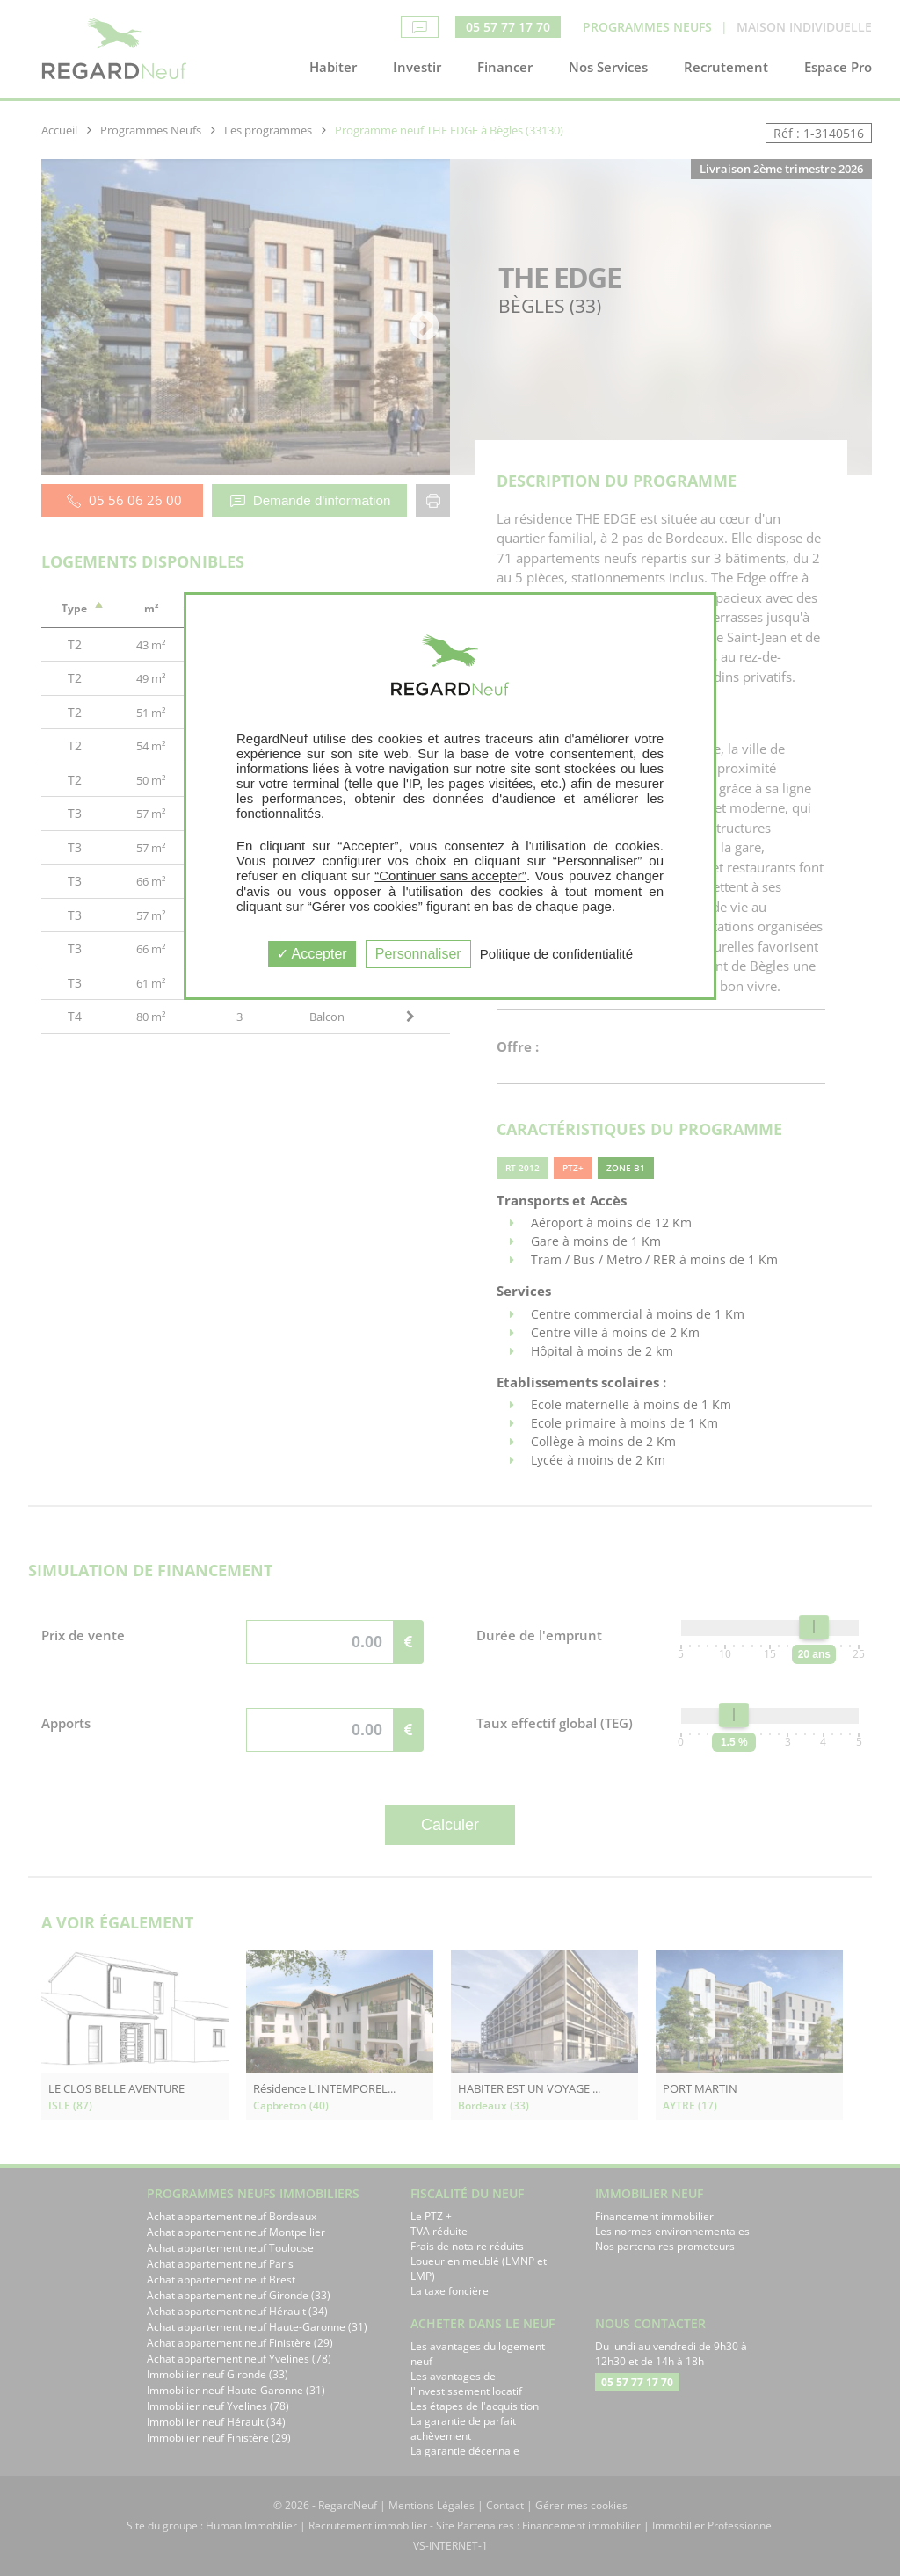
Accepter (312, 953)
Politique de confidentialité (556, 953)
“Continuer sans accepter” (450, 875)
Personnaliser (418, 953)
